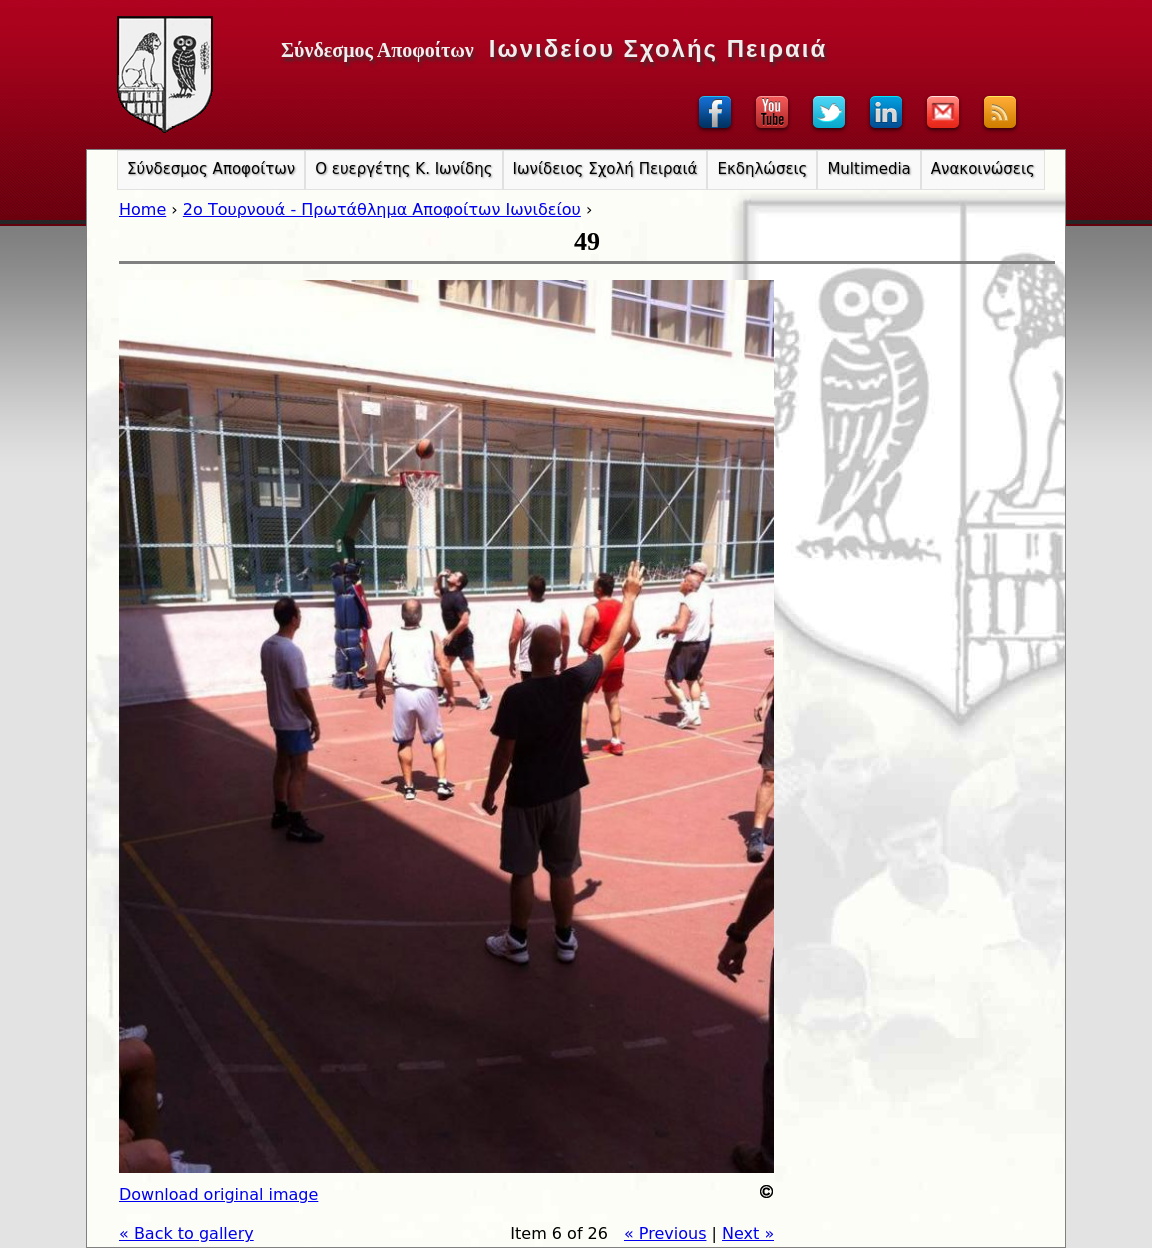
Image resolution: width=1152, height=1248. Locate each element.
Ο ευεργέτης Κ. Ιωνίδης (403, 169)
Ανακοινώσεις (983, 169)
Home (142, 209)
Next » (748, 1233)
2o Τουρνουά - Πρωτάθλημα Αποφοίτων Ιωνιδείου (382, 209)
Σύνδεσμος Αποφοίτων (211, 169)
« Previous (665, 1233)
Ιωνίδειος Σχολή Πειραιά (605, 169)
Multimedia (868, 169)
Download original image (218, 1194)
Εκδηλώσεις (762, 169)
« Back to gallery (186, 1233)
